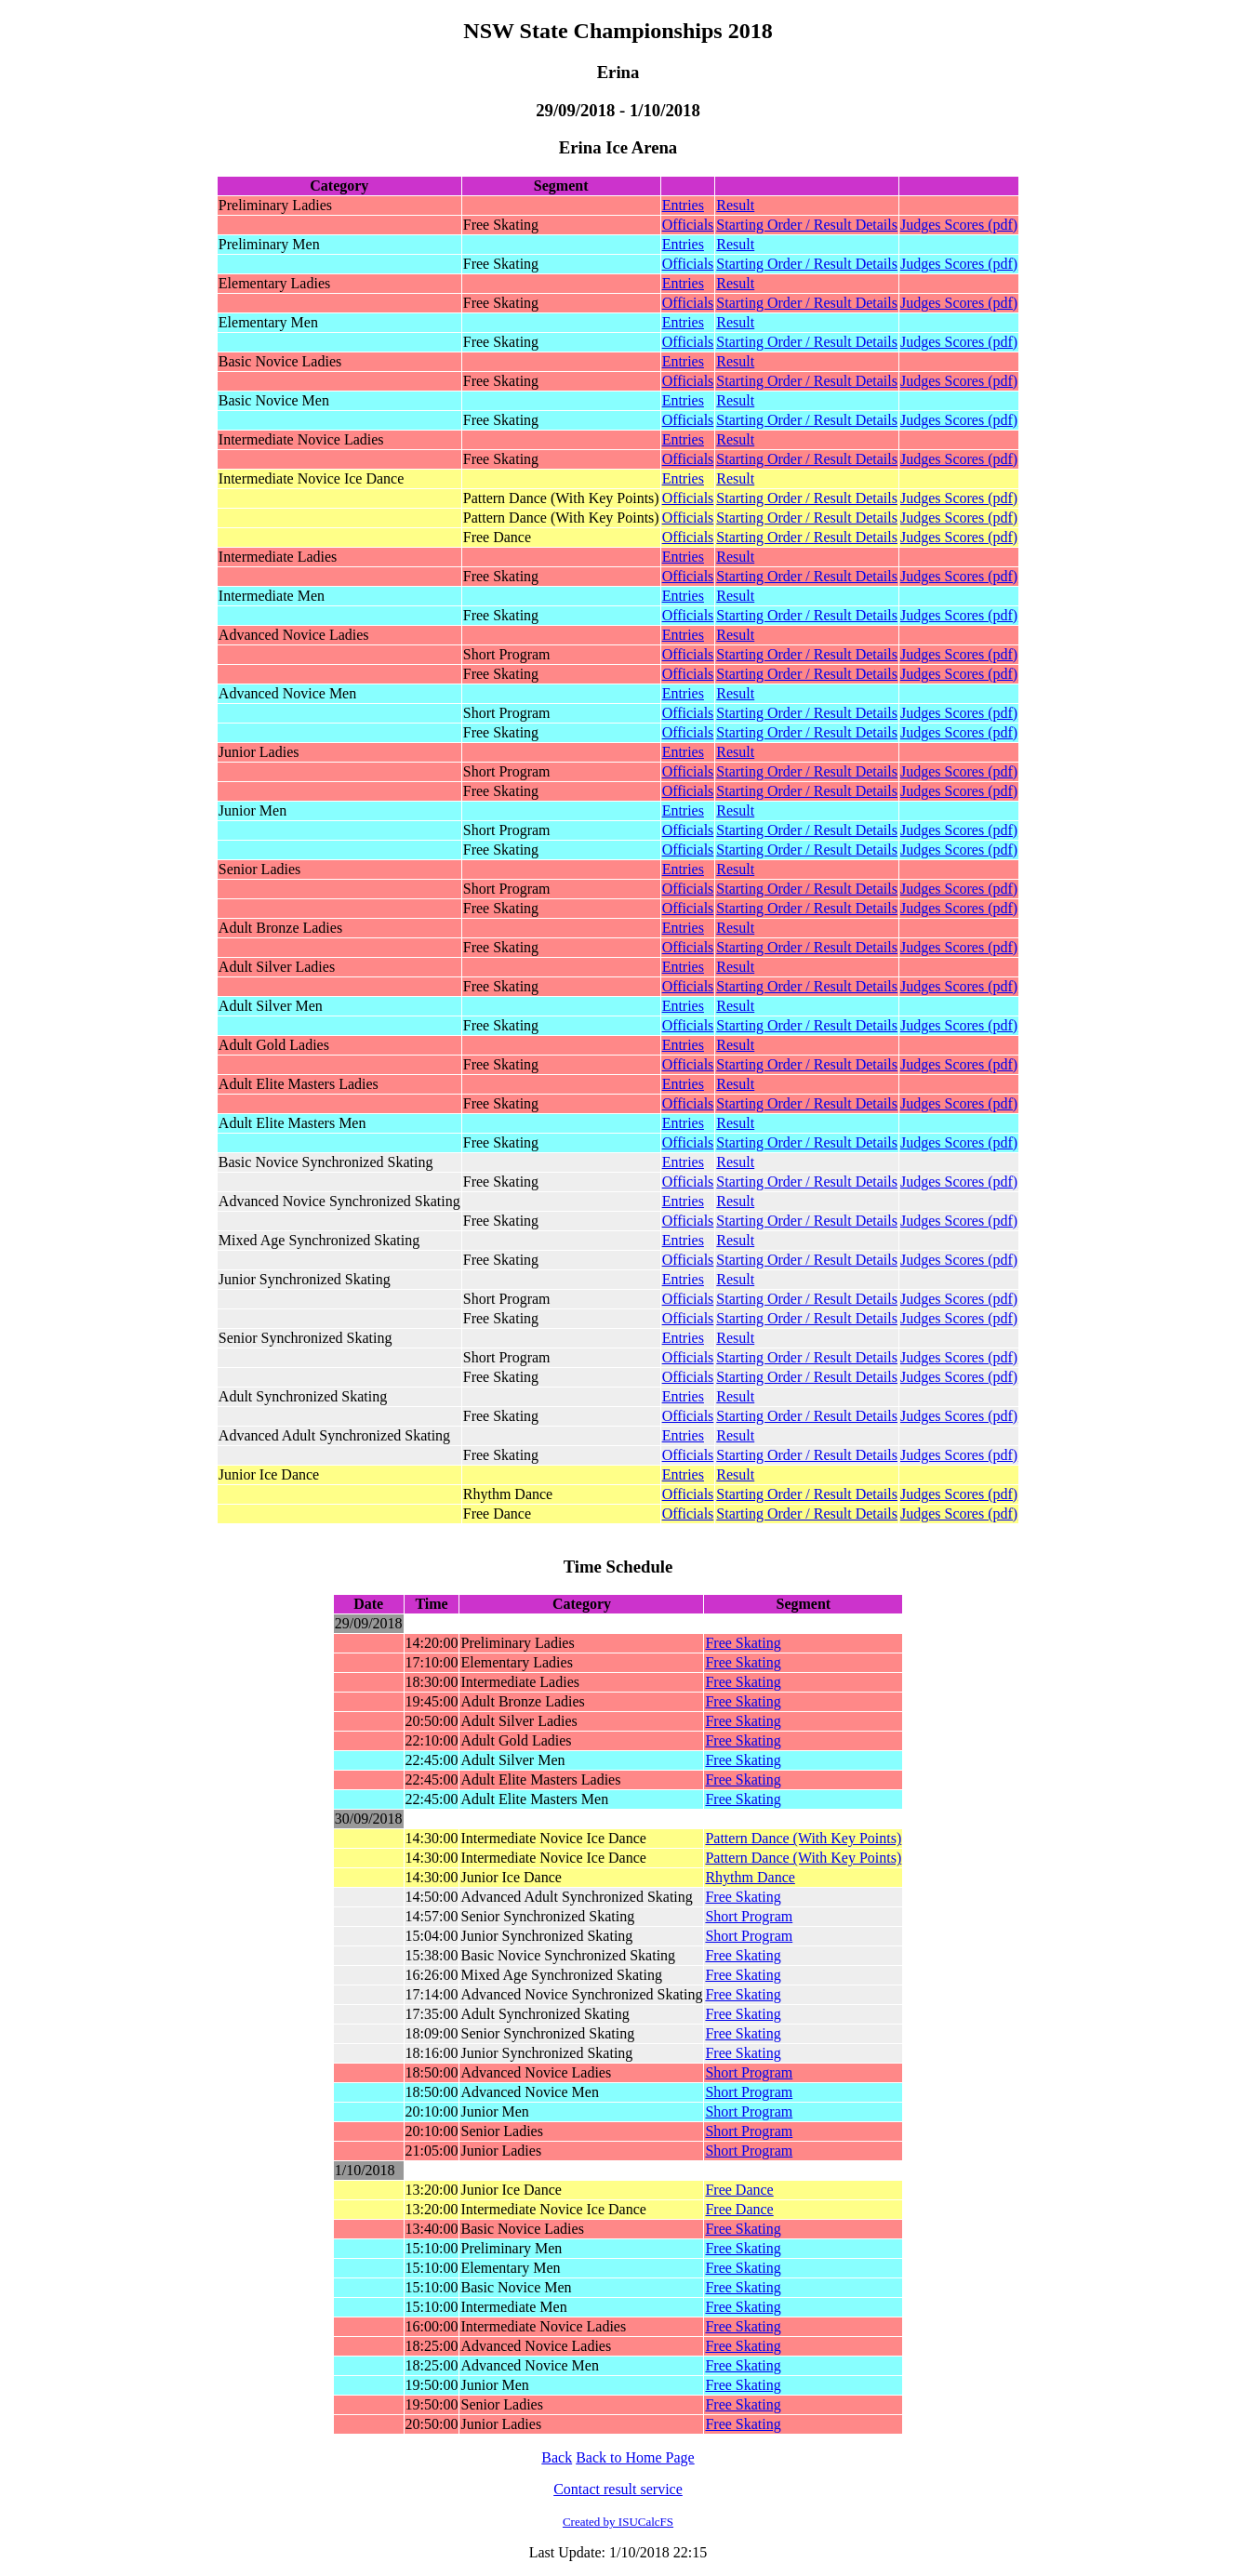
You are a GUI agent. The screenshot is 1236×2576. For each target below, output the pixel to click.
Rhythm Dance (749, 1877)
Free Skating (742, 1643)
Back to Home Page (635, 2457)
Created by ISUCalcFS (618, 2522)
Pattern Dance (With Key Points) (803, 1838)
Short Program (748, 1916)
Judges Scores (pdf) (958, 224)
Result (735, 205)
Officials (688, 224)
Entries (683, 205)
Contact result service (618, 2489)
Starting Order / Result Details (806, 224)
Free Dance (739, 2190)
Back (556, 2457)
